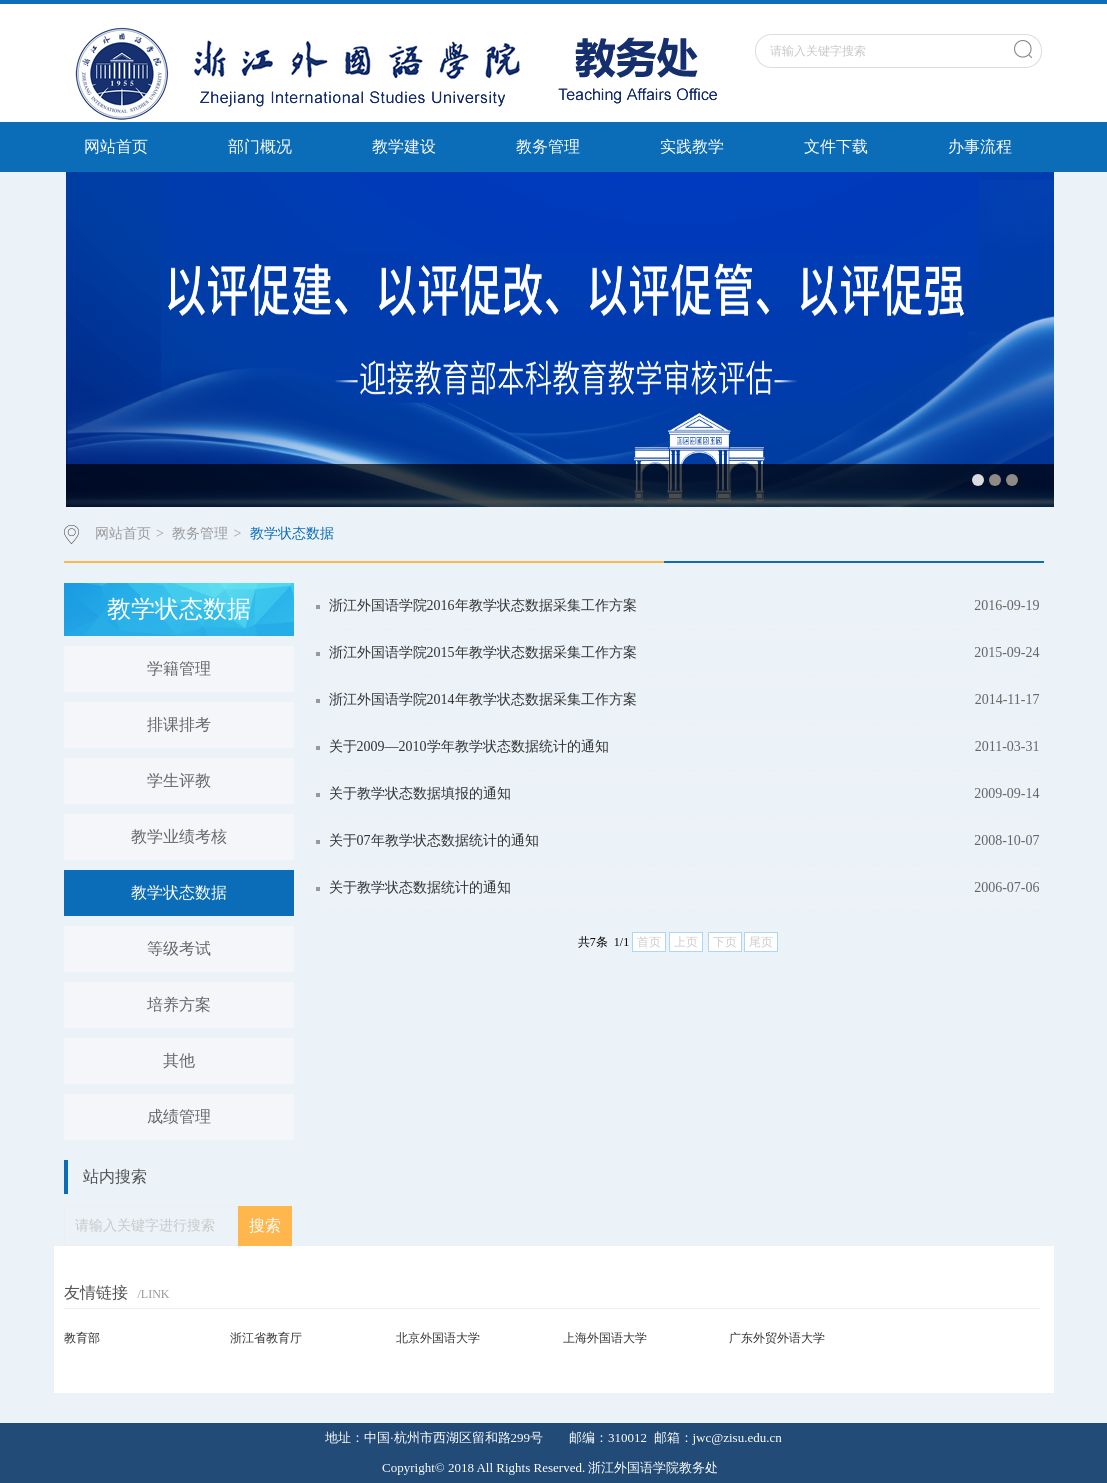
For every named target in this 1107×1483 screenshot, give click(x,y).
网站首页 (116, 146)
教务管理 (548, 146)
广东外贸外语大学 (777, 1338)
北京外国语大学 (438, 1338)
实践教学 (692, 146)
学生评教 (179, 780)
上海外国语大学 (605, 1338)
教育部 (82, 1338)
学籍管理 (179, 668)
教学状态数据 (292, 533)
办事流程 (980, 146)
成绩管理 (179, 1116)
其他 (179, 1060)
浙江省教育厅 (266, 1338)
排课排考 (179, 724)
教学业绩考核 (179, 836)
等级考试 (179, 948)
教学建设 (404, 146)
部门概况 (260, 146)
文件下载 (836, 146)
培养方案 (179, 1004)
